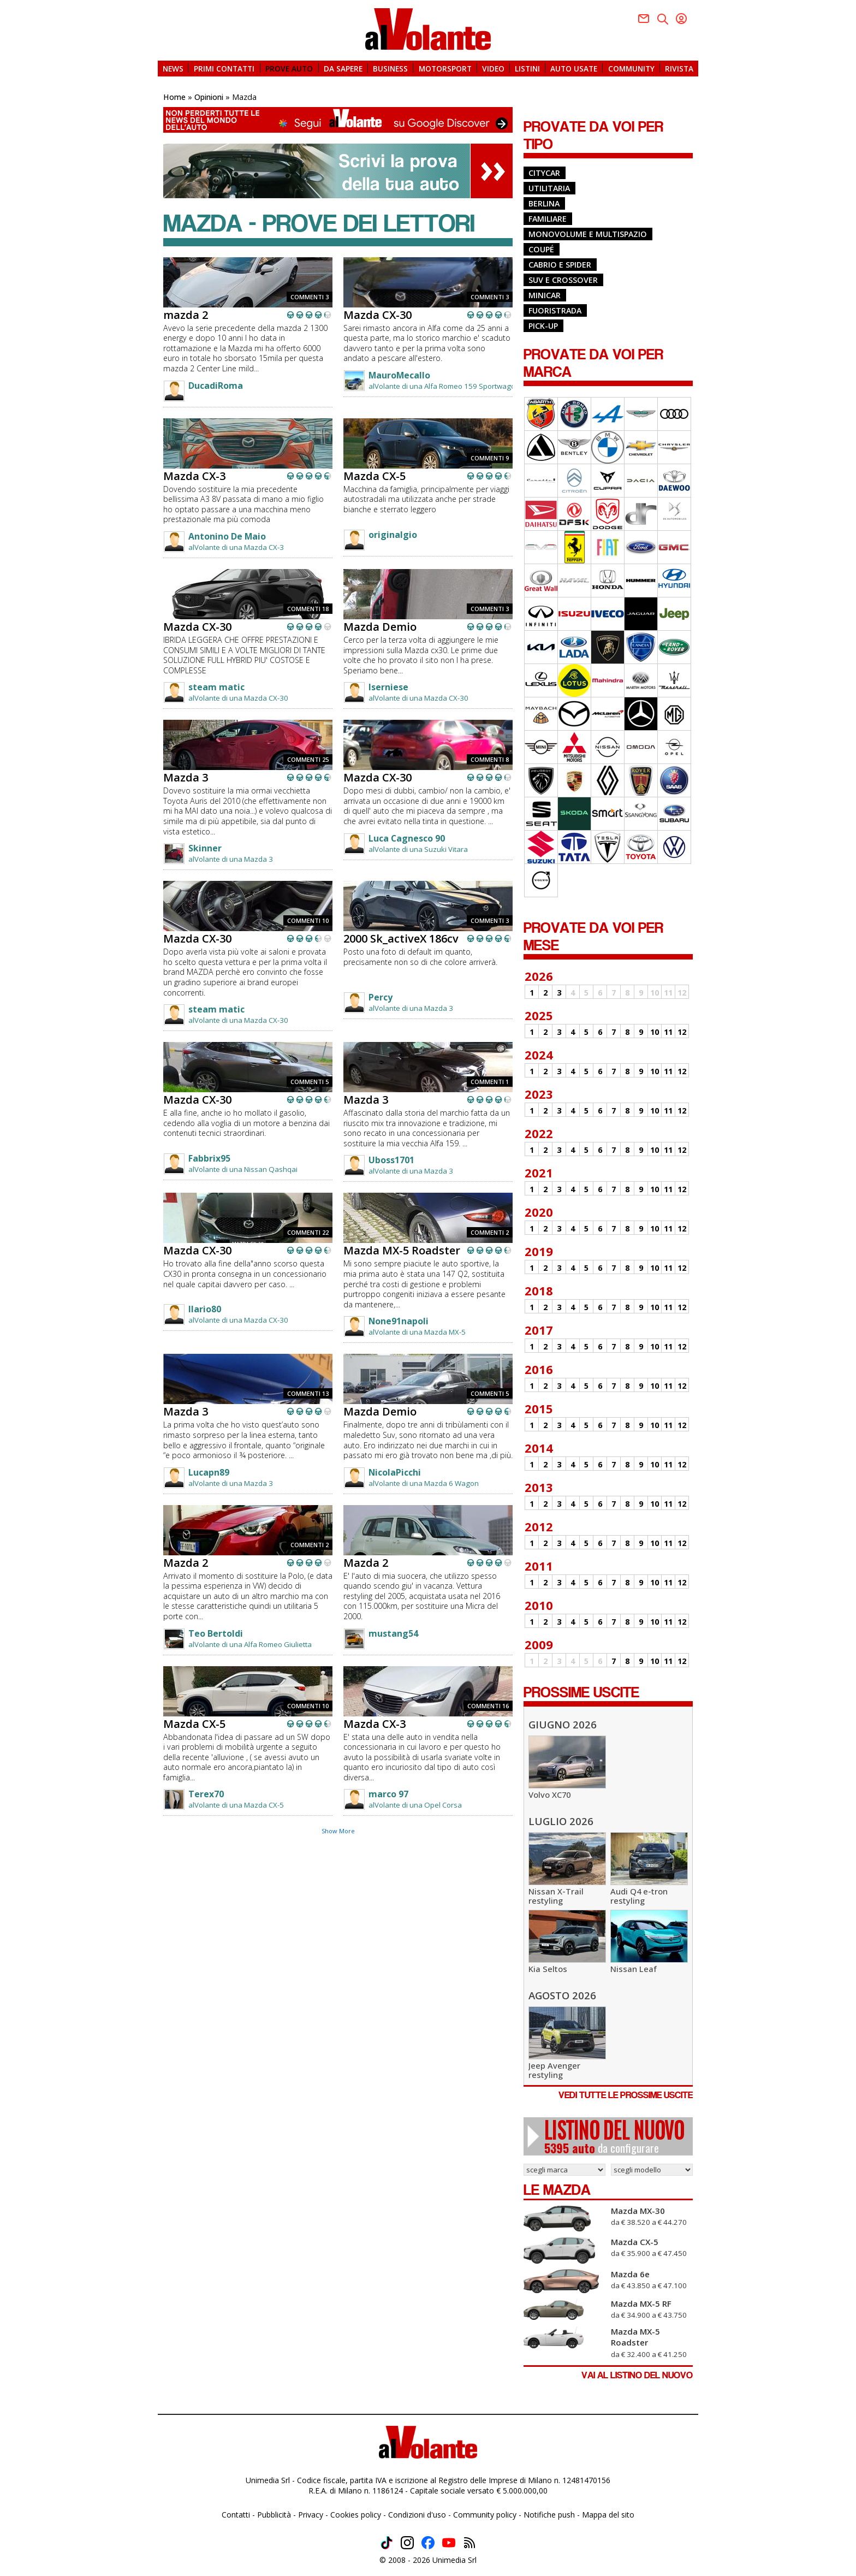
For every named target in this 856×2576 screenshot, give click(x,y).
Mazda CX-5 (374, 476)
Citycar (544, 173)
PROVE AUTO (289, 68)
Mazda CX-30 (377, 314)
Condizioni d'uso (417, 2514)
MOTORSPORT (445, 68)
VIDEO (493, 68)
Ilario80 (204, 1309)
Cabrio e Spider (559, 264)
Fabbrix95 (209, 1158)
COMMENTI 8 (490, 759)
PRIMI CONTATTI (224, 68)
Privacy (310, 2514)
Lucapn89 (208, 1472)
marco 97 (388, 1794)
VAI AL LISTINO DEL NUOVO (637, 2375)
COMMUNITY (631, 68)
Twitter (662, 19)
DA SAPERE (343, 68)
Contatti (236, 2514)
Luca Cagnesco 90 (406, 838)
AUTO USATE (573, 68)
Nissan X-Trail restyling (556, 1896)
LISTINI (527, 68)
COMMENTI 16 (488, 1706)
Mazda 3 (185, 777)
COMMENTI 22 (308, 1232)
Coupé (541, 249)
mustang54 (393, 1633)
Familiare (547, 219)
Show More (338, 1831)
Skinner (205, 848)
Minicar (544, 295)
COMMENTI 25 (308, 759)
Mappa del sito (608, 2514)
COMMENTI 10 (308, 920)
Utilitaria (549, 188)
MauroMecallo (399, 375)
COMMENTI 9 (490, 458)
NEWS (173, 68)
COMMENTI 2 (490, 1232)
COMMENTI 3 (309, 297)
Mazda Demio (380, 626)
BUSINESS (390, 68)
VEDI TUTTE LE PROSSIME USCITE (625, 2095)
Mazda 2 (185, 1562)
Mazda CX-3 (194, 476)
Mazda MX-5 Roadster (401, 1250)
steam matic (216, 687)
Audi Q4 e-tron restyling (639, 1896)
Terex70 (206, 1794)
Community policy (484, 2514)
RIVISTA (679, 68)
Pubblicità (274, 2514)
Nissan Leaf (633, 1968)
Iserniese (388, 687)
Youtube (681, 18)
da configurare (613, 2136)
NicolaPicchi (394, 1472)
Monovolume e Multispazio (587, 234)
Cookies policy (355, 2514)
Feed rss (469, 2542)
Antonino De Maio (227, 536)
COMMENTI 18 (308, 609)
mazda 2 (185, 314)
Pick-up (543, 326)
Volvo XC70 (549, 1794)
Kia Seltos (547, 1968)
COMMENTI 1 (490, 1081)
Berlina (544, 203)
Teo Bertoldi (215, 1633)
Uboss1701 (391, 1160)
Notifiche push (549, 2514)
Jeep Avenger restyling (554, 2070)
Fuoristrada (554, 310)
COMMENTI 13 (308, 1393)
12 (681, 1032)
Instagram (407, 2542)
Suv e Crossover (563, 280)
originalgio (392, 535)
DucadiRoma (215, 386)
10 (654, 1032)
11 (668, 1032)
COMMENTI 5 (309, 1081)
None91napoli (398, 1321)
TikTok (386, 2542)
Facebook (643, 18)
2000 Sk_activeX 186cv (401, 938)
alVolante (428, 29)
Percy (380, 997)
